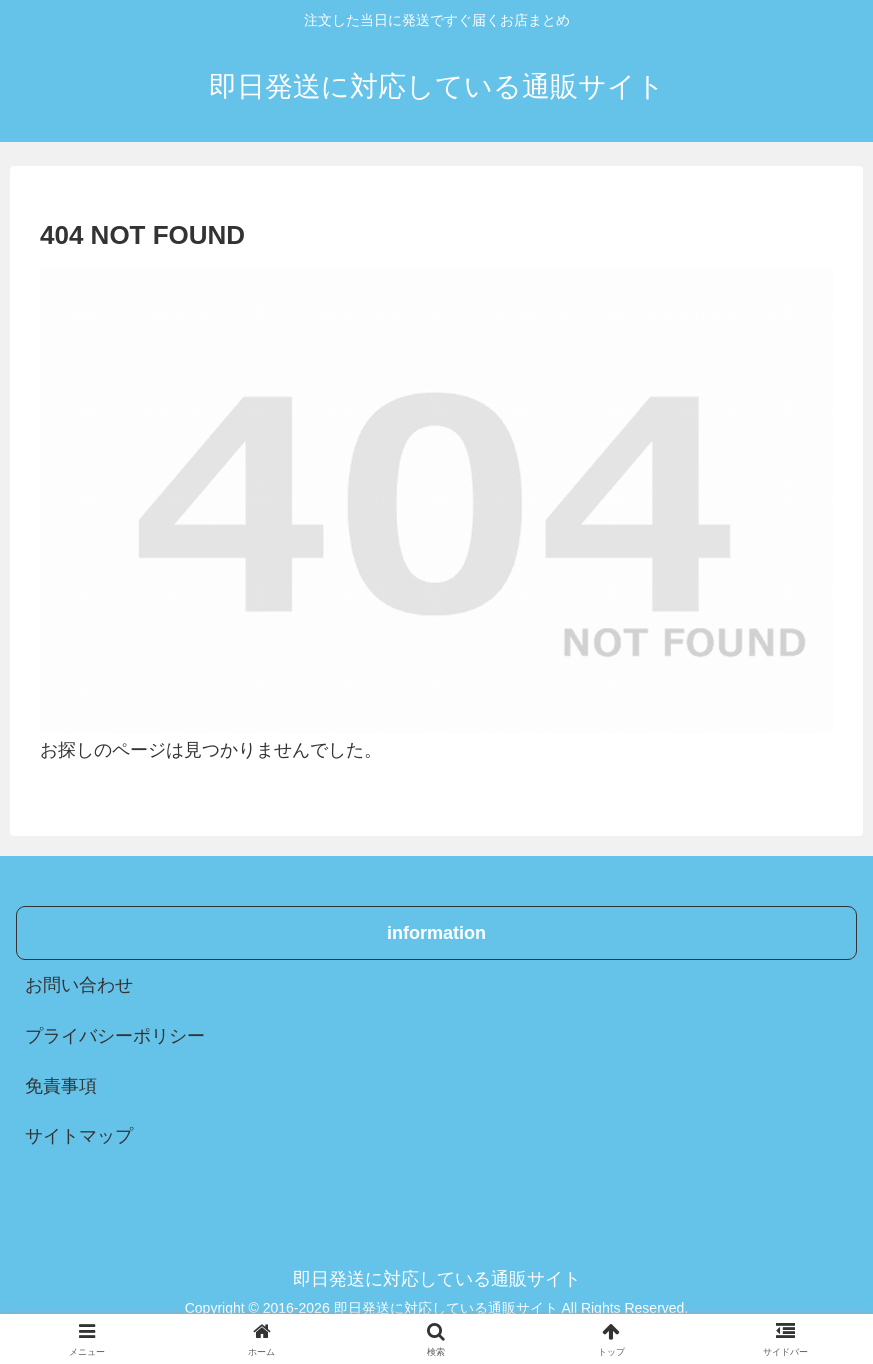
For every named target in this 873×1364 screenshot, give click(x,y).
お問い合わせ (79, 985)
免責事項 (61, 1086)
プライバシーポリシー (115, 1036)
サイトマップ (79, 1136)
